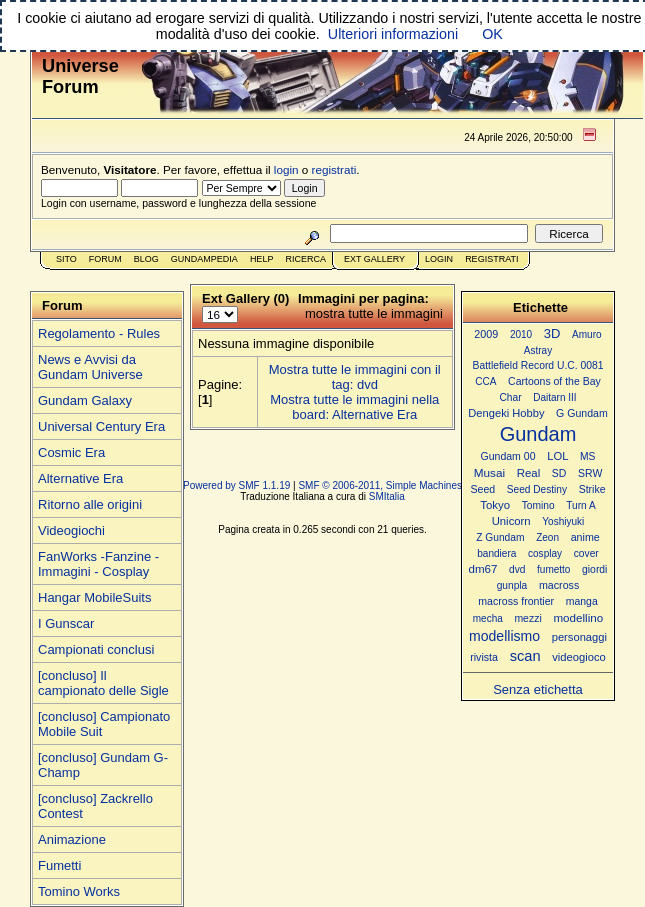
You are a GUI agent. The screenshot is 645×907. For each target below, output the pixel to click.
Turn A (580, 505)
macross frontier (516, 601)
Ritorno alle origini (90, 504)
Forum (105, 259)
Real (528, 473)
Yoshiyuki (563, 521)
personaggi (579, 637)
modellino (578, 617)
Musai (489, 472)
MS (587, 456)
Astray (538, 350)
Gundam (538, 434)
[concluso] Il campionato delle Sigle (103, 683)
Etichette (540, 307)
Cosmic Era (71, 452)
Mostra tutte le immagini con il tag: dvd (355, 377)
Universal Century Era (101, 426)
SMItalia (387, 496)
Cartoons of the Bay (554, 381)
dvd (517, 569)
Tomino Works (79, 891)
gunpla (512, 585)
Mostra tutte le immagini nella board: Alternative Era (354, 407)
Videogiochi (71, 530)
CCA (485, 381)
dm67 (483, 569)
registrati (334, 169)
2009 (486, 334)
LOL (557, 456)
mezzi (527, 618)
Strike (592, 489)
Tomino (538, 505)
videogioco (579, 657)
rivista (484, 657)
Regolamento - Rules (99, 333)
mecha (488, 618)
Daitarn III (554, 397)
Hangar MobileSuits (94, 597)
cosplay (545, 553)
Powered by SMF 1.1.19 (236, 485)
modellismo (504, 636)
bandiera (496, 553)
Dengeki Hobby (506, 413)
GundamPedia (204, 259)
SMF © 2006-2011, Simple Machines (380, 485)
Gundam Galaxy (85, 400)
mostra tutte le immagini (374, 313)
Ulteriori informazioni (393, 34)
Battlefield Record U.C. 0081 (538, 365)
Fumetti (59, 865)
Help (262, 259)
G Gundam (582, 413)
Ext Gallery (374, 259)
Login (439, 259)
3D (552, 333)
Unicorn (511, 521)
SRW (590, 473)
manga (582, 601)
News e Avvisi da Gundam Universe (90, 367)
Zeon (547, 537)
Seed (482, 489)
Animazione (72, 839)
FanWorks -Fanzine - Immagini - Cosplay (98, 564)
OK (492, 34)
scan (525, 656)
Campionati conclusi (96, 649)
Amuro (587, 334)
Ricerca (305, 259)
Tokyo (495, 505)
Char (510, 397)
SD (559, 473)
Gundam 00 (508, 456)
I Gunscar (66, 623)
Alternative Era (80, 478)
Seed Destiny (537, 489)
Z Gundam (500, 537)
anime (585, 537)
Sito (66, 259)
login (286, 169)
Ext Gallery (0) (245, 298)
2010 (521, 334)
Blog (146, 259)
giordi (594, 569)
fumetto (553, 569)
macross (559, 585)
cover (586, 553)
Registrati (491, 259)
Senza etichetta (538, 689)
